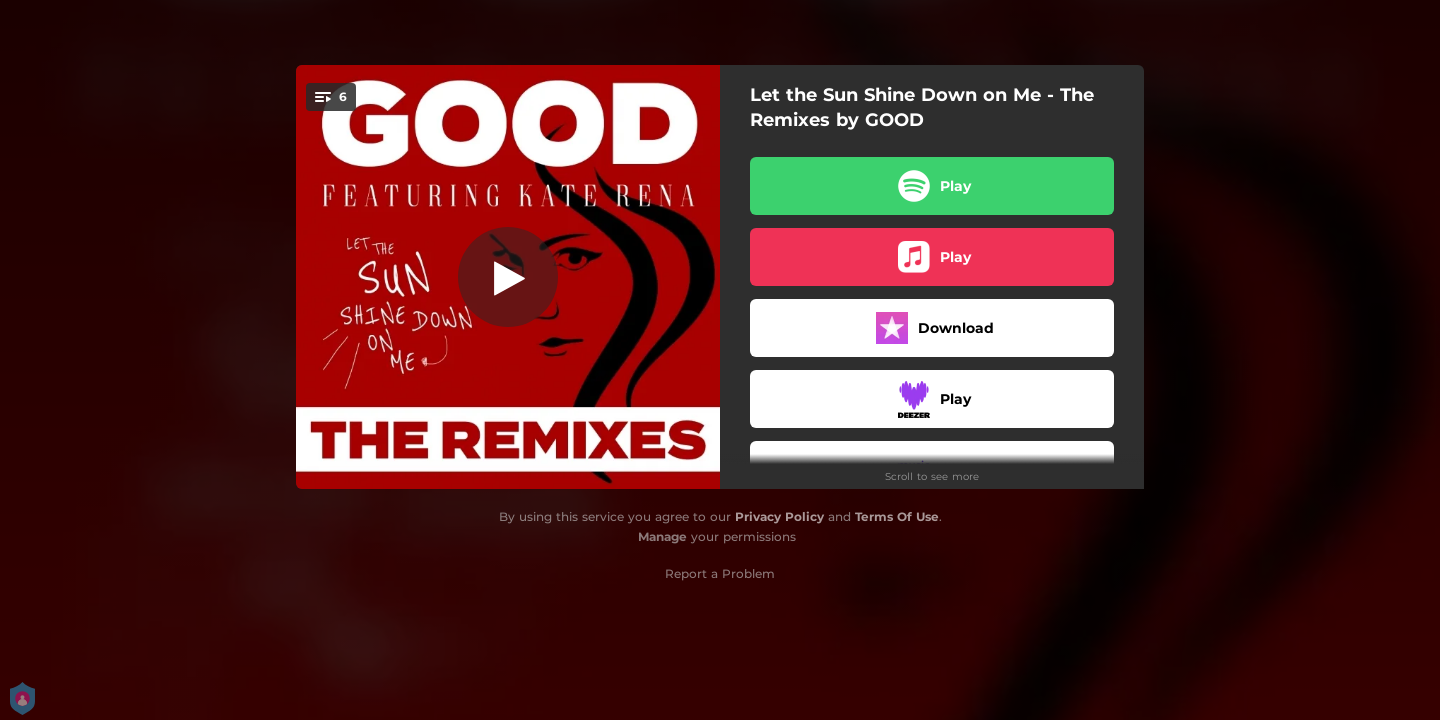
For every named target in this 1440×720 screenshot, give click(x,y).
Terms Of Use (897, 516)
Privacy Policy (779, 516)
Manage (662, 536)
